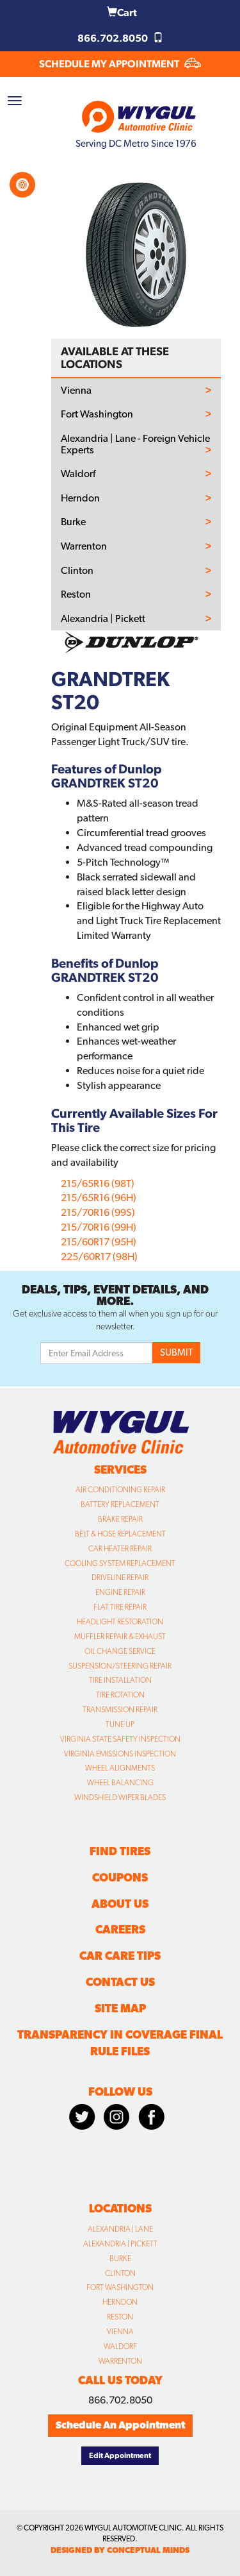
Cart (122, 12)
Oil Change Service (120, 1651)
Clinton (77, 571)
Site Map (120, 2008)
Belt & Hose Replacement (120, 1533)
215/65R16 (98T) (97, 1183)
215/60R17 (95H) (98, 1242)
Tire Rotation (120, 1694)
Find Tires (120, 1851)
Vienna (76, 390)
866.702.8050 (120, 38)
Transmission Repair (120, 1709)
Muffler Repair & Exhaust (120, 1636)
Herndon (80, 498)
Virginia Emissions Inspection (120, 1753)
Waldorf (78, 474)
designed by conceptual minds (120, 2550)
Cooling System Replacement (120, 1563)
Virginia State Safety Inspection (120, 1739)
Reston (76, 594)
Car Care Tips (120, 1955)
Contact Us (120, 1982)
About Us (120, 1903)
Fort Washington (97, 414)
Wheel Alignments (120, 1768)
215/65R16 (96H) (98, 1197)
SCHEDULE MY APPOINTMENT (120, 64)
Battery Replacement (120, 1504)
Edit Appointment (120, 2455)
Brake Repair (120, 1519)
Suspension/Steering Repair (120, 1666)
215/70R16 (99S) (98, 1212)
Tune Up (120, 1724)
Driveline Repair (120, 1577)
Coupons (120, 1877)
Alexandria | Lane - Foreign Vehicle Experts (135, 444)
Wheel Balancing (120, 1782)
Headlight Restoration (120, 1621)
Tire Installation (120, 1680)
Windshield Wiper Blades (120, 1797)
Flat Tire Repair (120, 1607)
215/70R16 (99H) (98, 1227)
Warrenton (84, 546)
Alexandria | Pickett (103, 619)
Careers (120, 1929)
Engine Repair (120, 1592)
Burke (73, 522)
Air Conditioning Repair (120, 1489)
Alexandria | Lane (120, 2229)
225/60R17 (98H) (99, 1256)
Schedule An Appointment (120, 2425)
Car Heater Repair (120, 1548)
